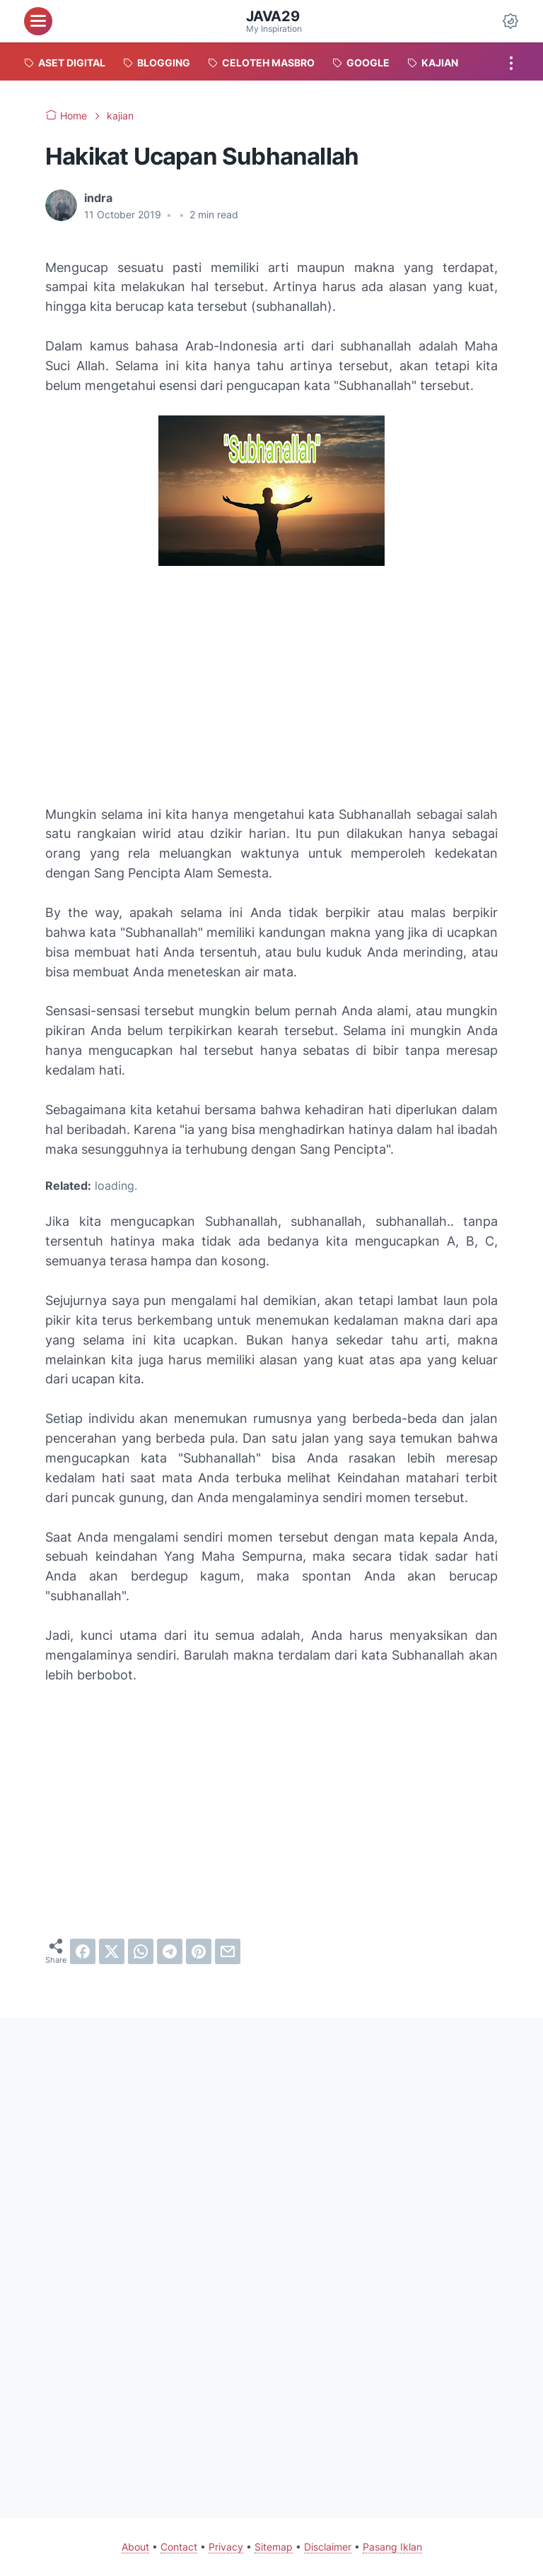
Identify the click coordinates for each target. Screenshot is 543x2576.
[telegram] (169, 1951)
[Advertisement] (271, 688)
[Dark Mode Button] (510, 21)
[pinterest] (198, 1951)
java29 (273, 16)
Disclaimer (327, 2547)
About (135, 2547)
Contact (178, 2547)
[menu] (38, 21)
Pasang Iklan (392, 2547)
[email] (227, 1951)
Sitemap (274, 2547)
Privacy (226, 2547)
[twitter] (111, 1951)
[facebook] (82, 1951)
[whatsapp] (140, 1951)
